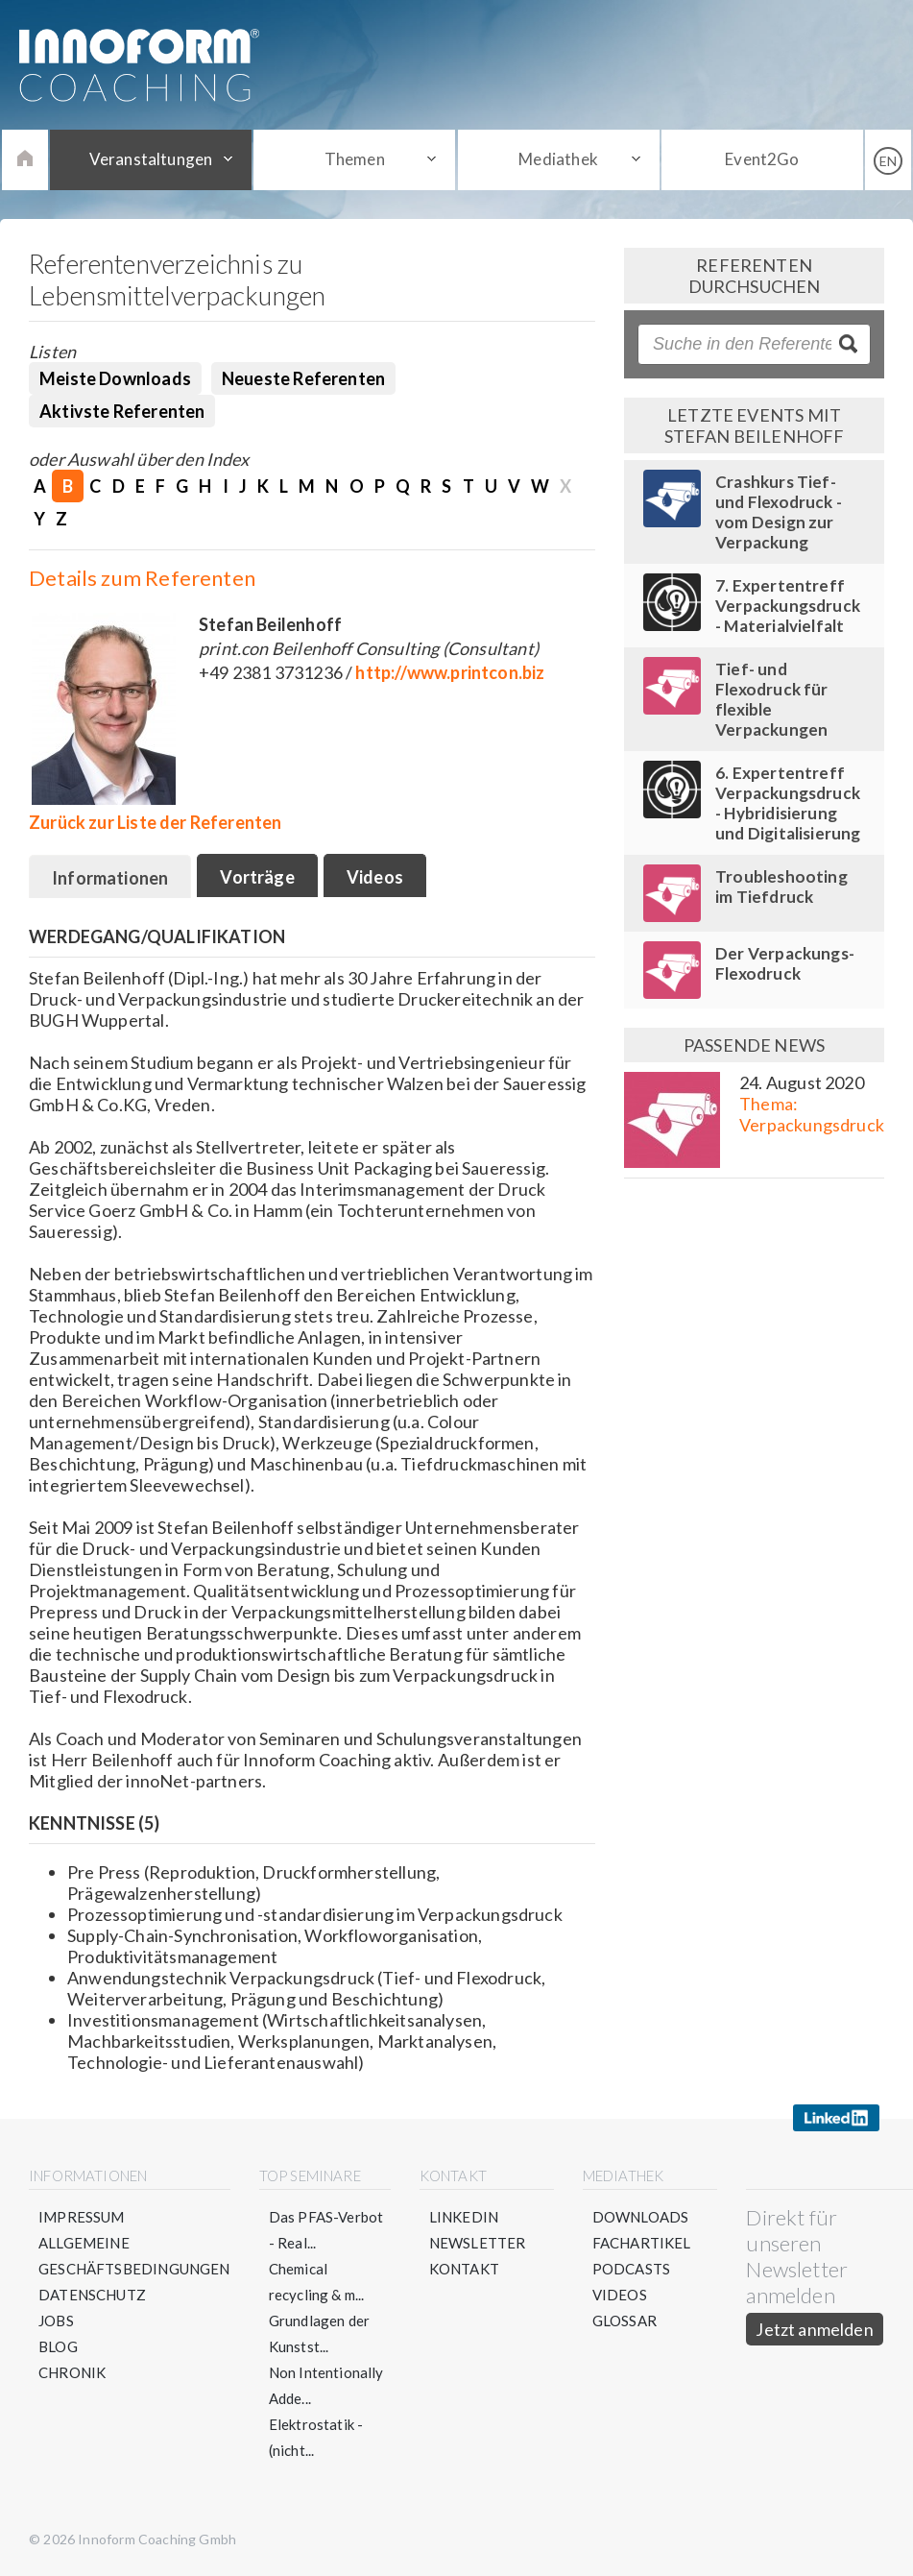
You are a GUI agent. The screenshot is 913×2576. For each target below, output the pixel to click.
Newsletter (477, 2242)
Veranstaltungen (151, 159)
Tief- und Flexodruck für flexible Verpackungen (772, 699)
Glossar (624, 2320)
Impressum (81, 2216)
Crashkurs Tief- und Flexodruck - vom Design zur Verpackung (778, 512)
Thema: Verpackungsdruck (811, 1114)
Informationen (110, 877)
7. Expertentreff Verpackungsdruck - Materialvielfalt (787, 605)
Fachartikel (641, 2242)
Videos (375, 876)
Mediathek (558, 159)
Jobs (56, 2320)
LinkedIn (463, 2216)
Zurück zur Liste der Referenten (155, 822)
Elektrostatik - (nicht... (316, 2437)
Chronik (72, 2372)
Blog (58, 2346)
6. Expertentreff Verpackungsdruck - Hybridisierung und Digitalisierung (787, 803)
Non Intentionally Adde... (326, 2385)
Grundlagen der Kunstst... (320, 2333)
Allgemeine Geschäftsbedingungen (134, 2255)
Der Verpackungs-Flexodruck (784, 963)
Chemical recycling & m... (317, 2281)
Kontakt (464, 2268)
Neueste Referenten (303, 378)
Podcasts (631, 2268)
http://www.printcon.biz (449, 672)
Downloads (640, 2216)
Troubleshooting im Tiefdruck (781, 886)
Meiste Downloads (115, 378)
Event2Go (762, 159)
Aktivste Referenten (121, 411)
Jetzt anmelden (815, 2329)
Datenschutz (92, 2294)
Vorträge (257, 876)
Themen (354, 159)
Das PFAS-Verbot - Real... (326, 2229)
